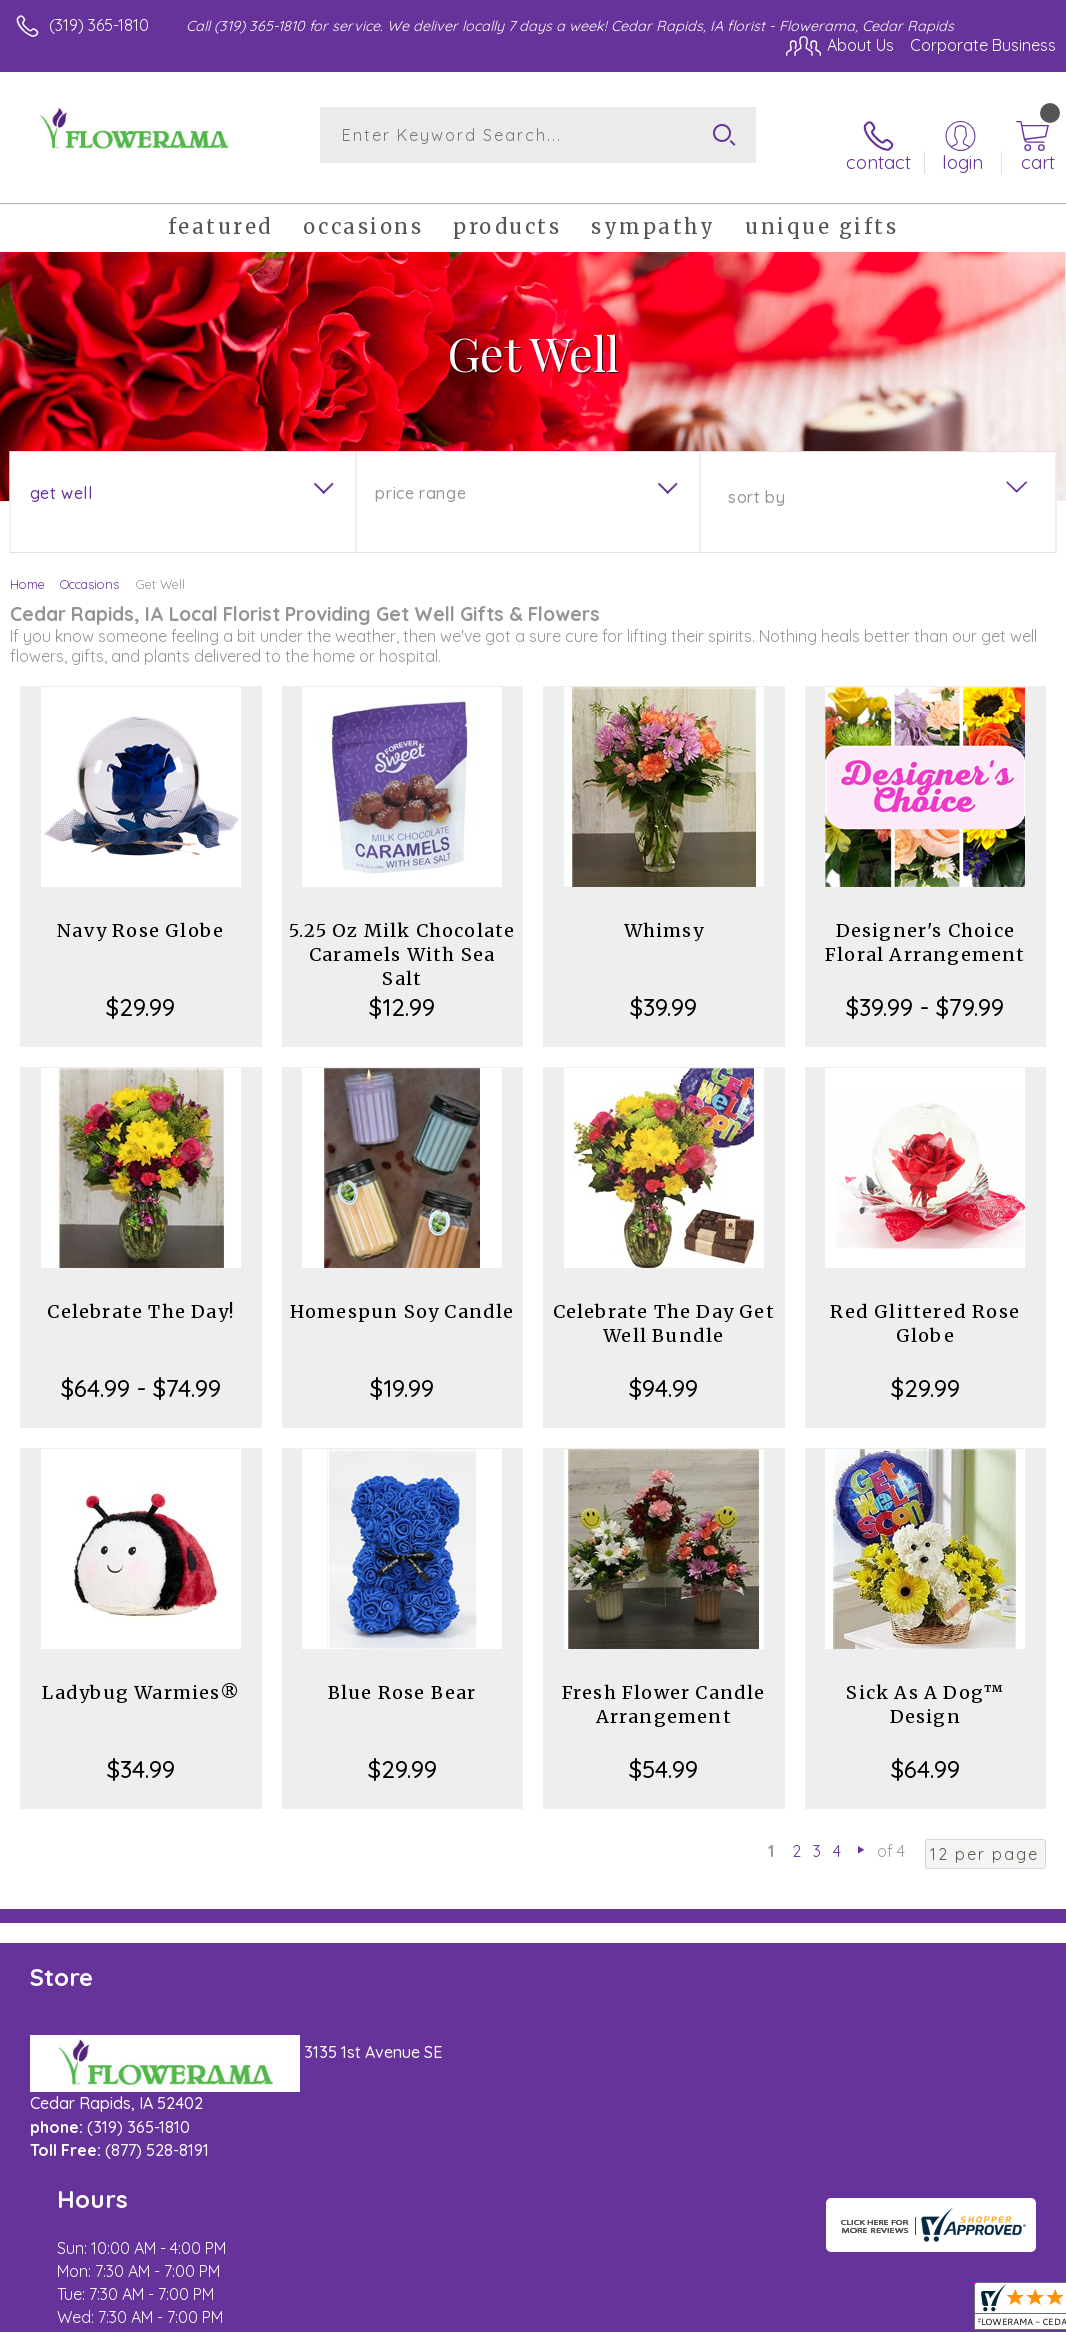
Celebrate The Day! (140, 1295)
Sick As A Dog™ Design (925, 1688)
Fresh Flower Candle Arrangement (664, 1688)
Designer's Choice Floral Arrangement (925, 926)
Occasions (89, 568)
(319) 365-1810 (99, 25)
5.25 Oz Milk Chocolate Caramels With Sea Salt (402, 938)
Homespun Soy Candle (402, 1295)
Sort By (756, 481)
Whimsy (664, 914)
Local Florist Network (859, 2311)
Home (27, 568)
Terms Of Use (598, 2311)
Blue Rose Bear (402, 1676)
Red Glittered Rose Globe (925, 1307)
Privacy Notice (716, 2311)
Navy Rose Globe (140, 914)
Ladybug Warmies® (141, 1676)
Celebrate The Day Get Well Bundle (664, 1307)
